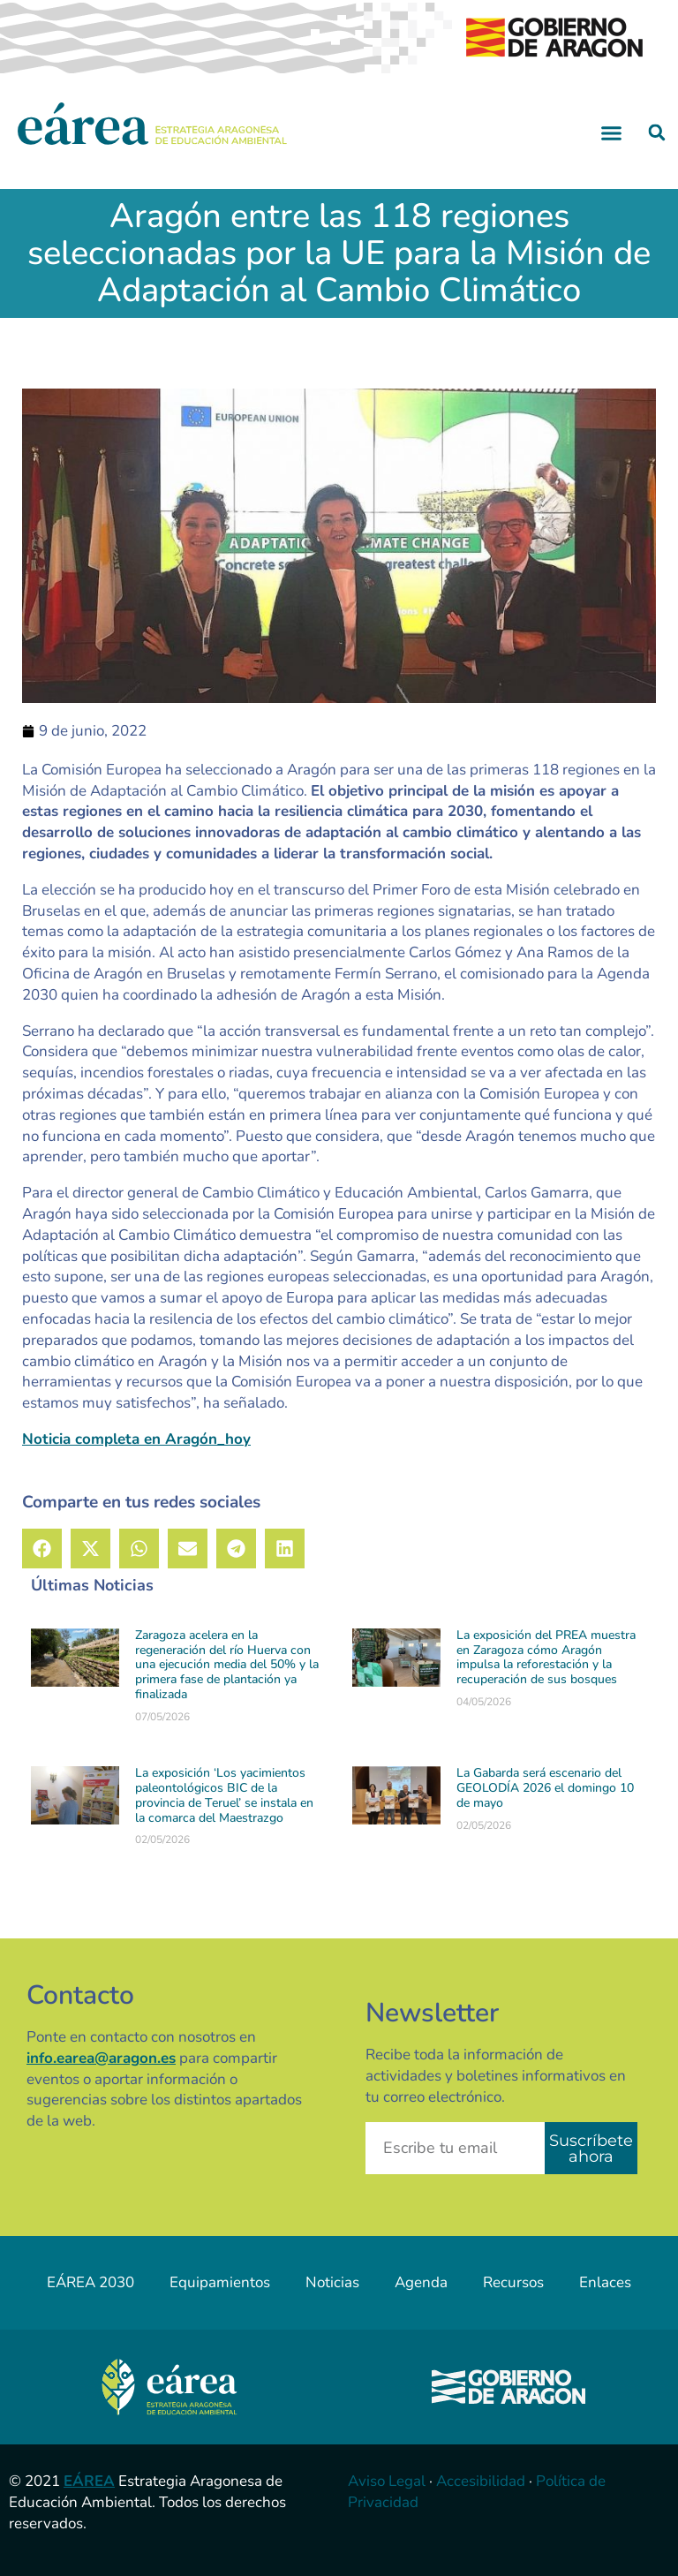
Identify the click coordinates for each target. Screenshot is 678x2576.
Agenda (421, 2282)
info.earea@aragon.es (101, 2058)
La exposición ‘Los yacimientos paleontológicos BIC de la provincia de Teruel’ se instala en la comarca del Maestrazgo (224, 1794)
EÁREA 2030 (90, 2282)
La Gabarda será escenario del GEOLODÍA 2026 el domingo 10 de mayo (545, 1787)
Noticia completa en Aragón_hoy (136, 1439)
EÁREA (89, 2481)
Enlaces (605, 2282)
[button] (612, 132)
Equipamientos (220, 2282)
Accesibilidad (480, 2481)
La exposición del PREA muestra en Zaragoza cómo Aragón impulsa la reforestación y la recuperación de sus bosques (546, 1657)
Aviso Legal (387, 2481)
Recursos (513, 2282)
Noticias (332, 2282)
